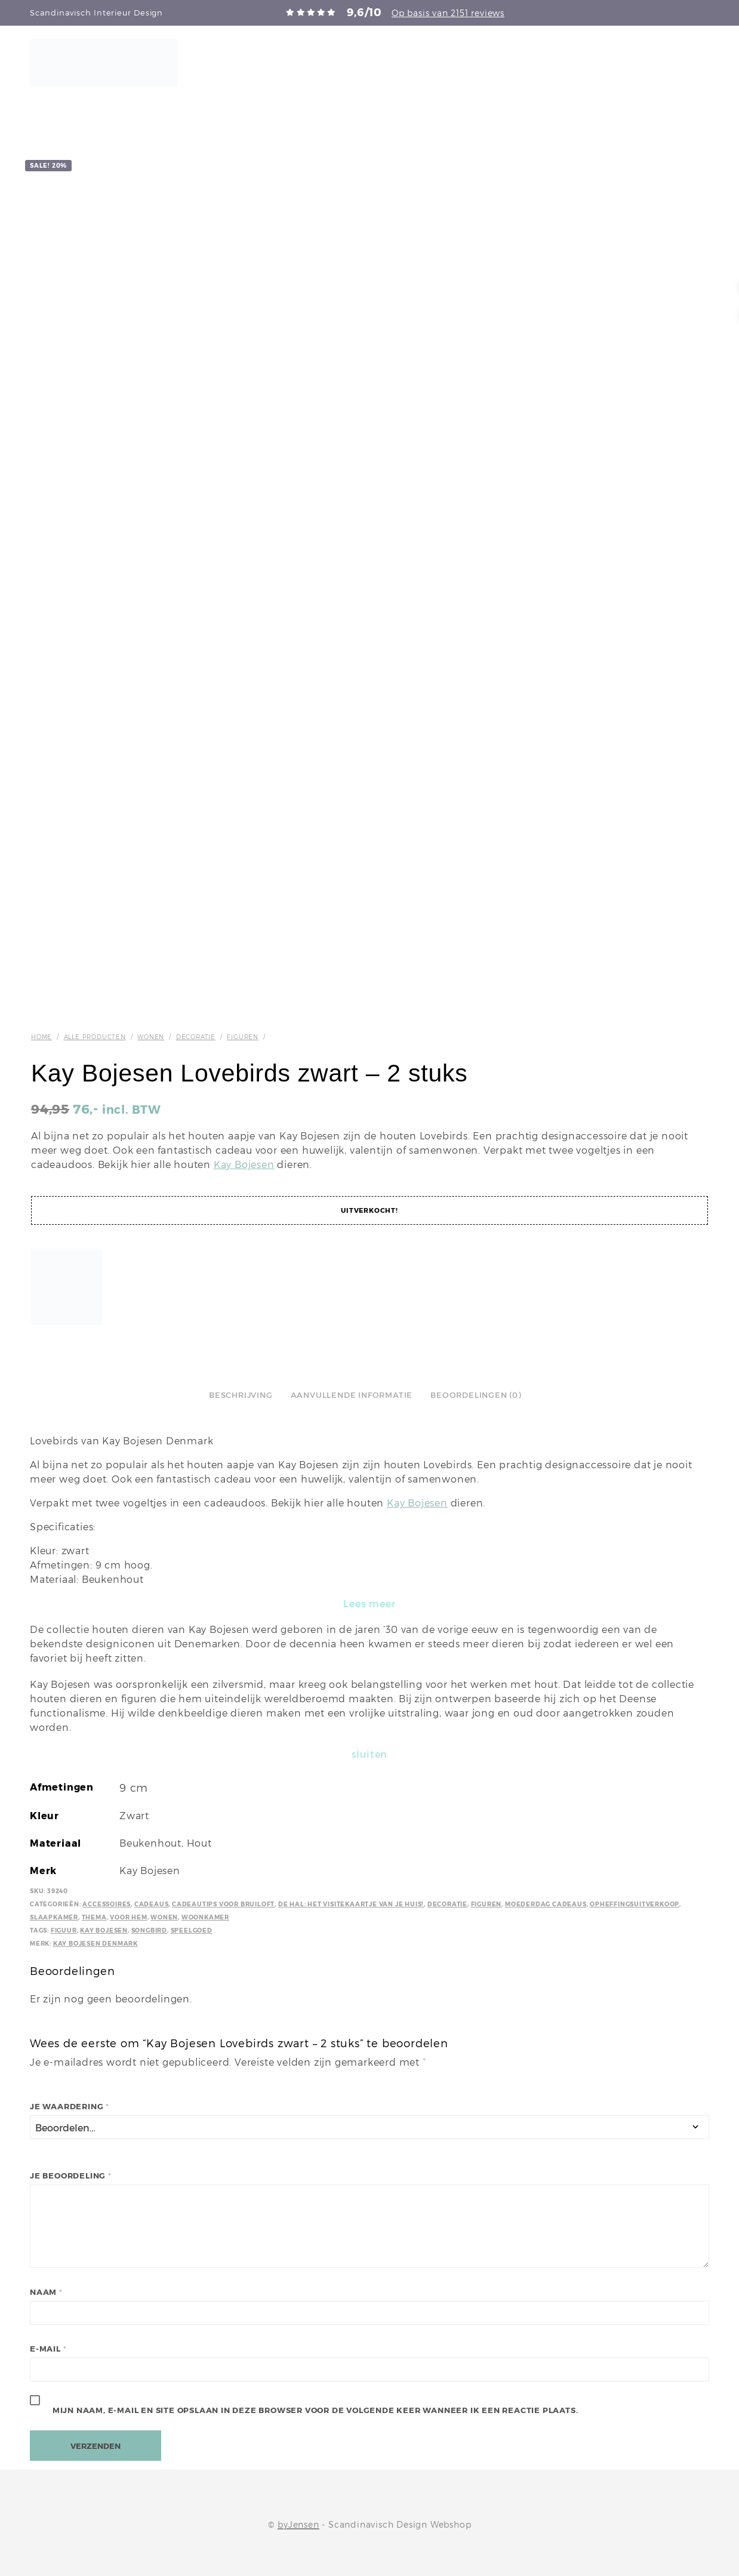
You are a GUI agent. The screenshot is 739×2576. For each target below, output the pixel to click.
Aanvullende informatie (352, 1395)
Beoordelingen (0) (475, 1395)
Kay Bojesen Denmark (95, 1944)
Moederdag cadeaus (546, 1904)
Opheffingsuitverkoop (634, 1904)
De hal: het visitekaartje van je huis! (351, 1904)
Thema (94, 1917)
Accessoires (106, 1904)
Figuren (242, 1036)
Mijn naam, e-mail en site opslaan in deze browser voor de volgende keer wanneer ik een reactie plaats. (315, 2410)
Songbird (149, 1930)
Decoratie (195, 1036)
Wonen (150, 1036)
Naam (46, 2292)
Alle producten (95, 1036)
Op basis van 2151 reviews (448, 13)
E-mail (48, 2349)
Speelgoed (192, 1930)
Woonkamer (205, 1917)
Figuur (64, 1930)
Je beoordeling (71, 2176)
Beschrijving (241, 1395)
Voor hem (128, 1917)
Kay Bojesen (244, 1164)
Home (41, 1036)
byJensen (298, 2524)
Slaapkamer (54, 1917)
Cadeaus (151, 1904)
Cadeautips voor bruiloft (223, 1904)
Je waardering (69, 2107)
